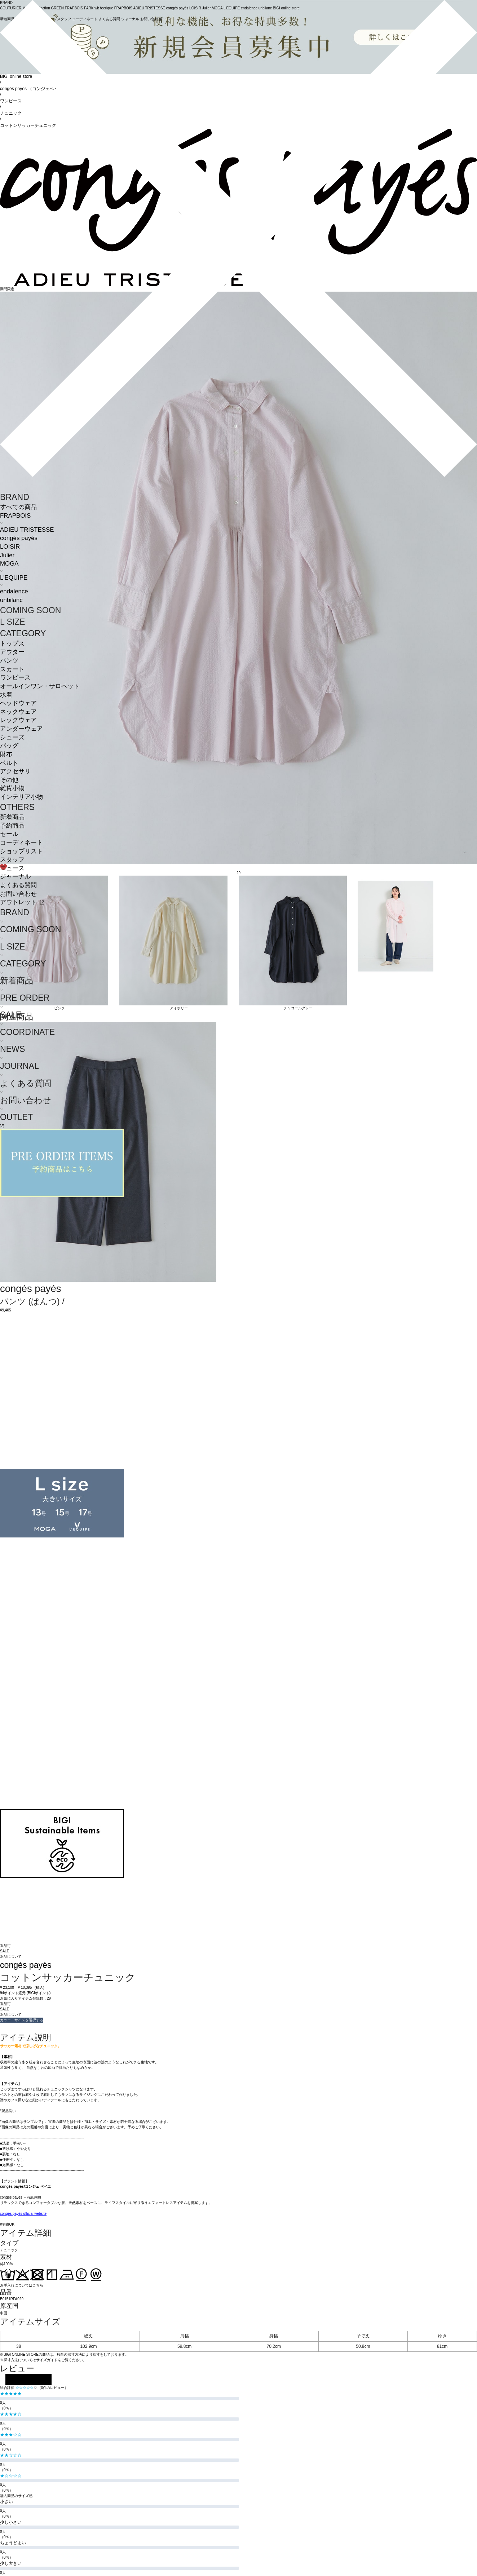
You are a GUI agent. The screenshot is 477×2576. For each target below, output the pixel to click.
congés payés (18, 538)
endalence (14, 591)
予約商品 (12, 825)
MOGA (9, 563)
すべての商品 (18, 507)
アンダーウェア (21, 728)
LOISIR (10, 546)
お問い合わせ (18, 893)
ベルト (9, 763)
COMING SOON (30, 610)
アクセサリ (15, 771)
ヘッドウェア (18, 703)
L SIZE (12, 622)
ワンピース (15, 677)
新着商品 (12, 817)
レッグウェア (18, 720)
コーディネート (21, 842)
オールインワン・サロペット (40, 686)
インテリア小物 (21, 796)
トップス (12, 643)
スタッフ (12, 859)
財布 (6, 754)
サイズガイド (47, 2360)
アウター (12, 652)
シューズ (12, 737)
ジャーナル (15, 876)
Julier (7, 555)
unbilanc (11, 600)
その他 (9, 779)
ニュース (12, 868)
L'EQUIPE (13, 577)
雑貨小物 (12, 788)
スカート (12, 669)
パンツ (9, 660)
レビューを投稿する (28, 2379)
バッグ (9, 745)
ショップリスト (21, 851)
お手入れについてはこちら (21, 2285)
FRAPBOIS (15, 515)
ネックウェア (18, 711)
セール (9, 834)
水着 (6, 694)
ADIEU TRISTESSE (27, 529)
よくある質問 (18, 885)
